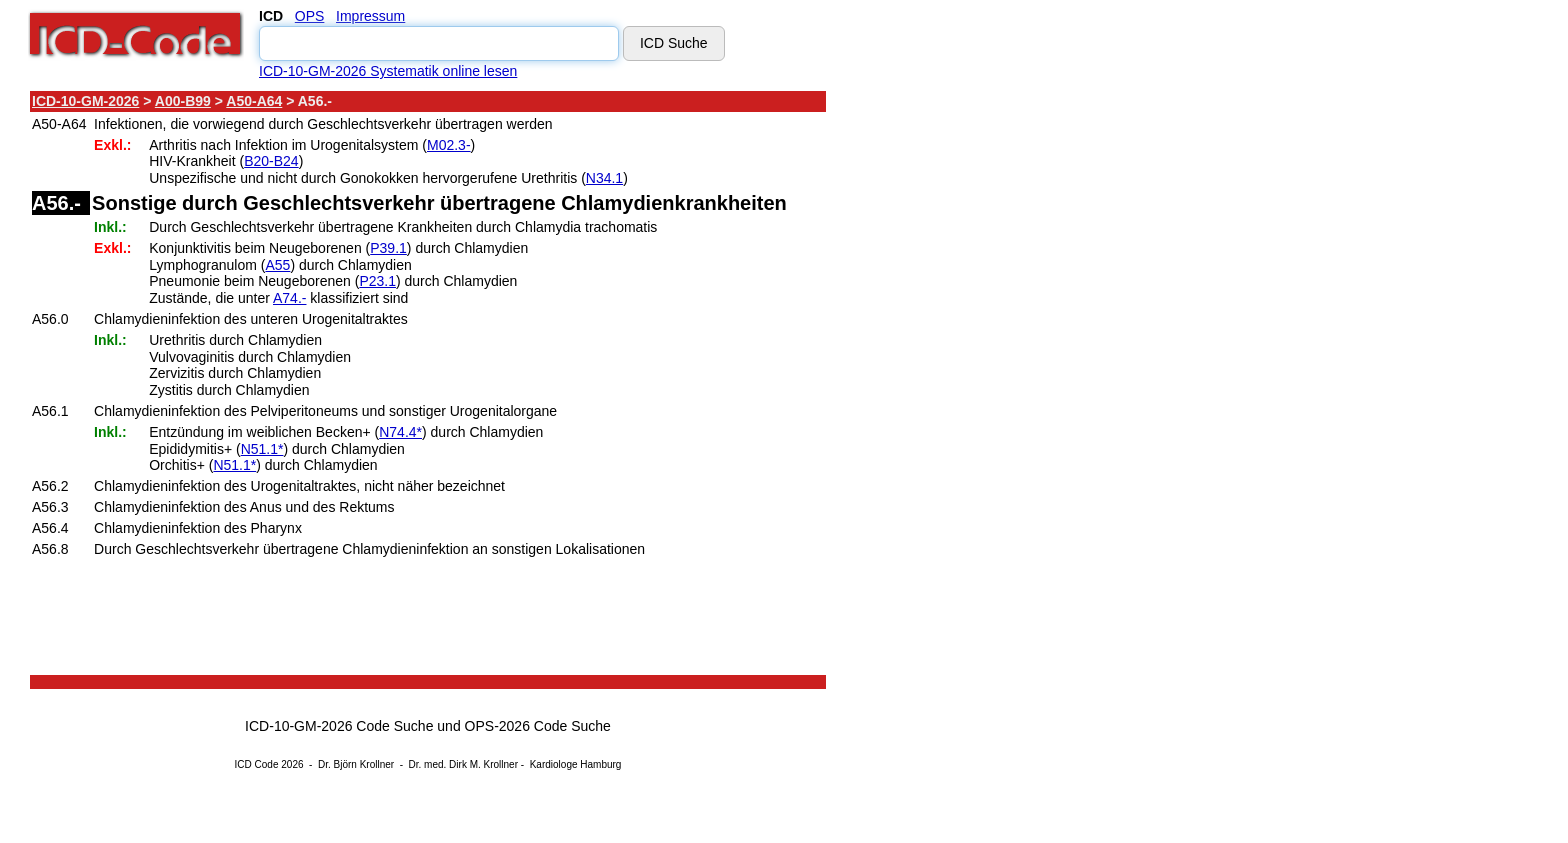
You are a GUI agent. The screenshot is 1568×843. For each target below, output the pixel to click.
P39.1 (388, 248)
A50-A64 (254, 101)
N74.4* (400, 432)
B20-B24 (271, 161)
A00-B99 (183, 101)
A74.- (289, 298)
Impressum (370, 16)
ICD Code (257, 764)
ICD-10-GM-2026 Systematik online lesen (388, 71)
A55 (277, 265)
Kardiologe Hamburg (576, 764)
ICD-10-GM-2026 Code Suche (339, 726)
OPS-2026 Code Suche (538, 726)
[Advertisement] (1005, 389)
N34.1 (604, 178)
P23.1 (377, 281)
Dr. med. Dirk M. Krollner (463, 764)
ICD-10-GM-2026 (85, 101)
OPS (310, 16)
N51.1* (262, 449)
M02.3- (449, 145)
